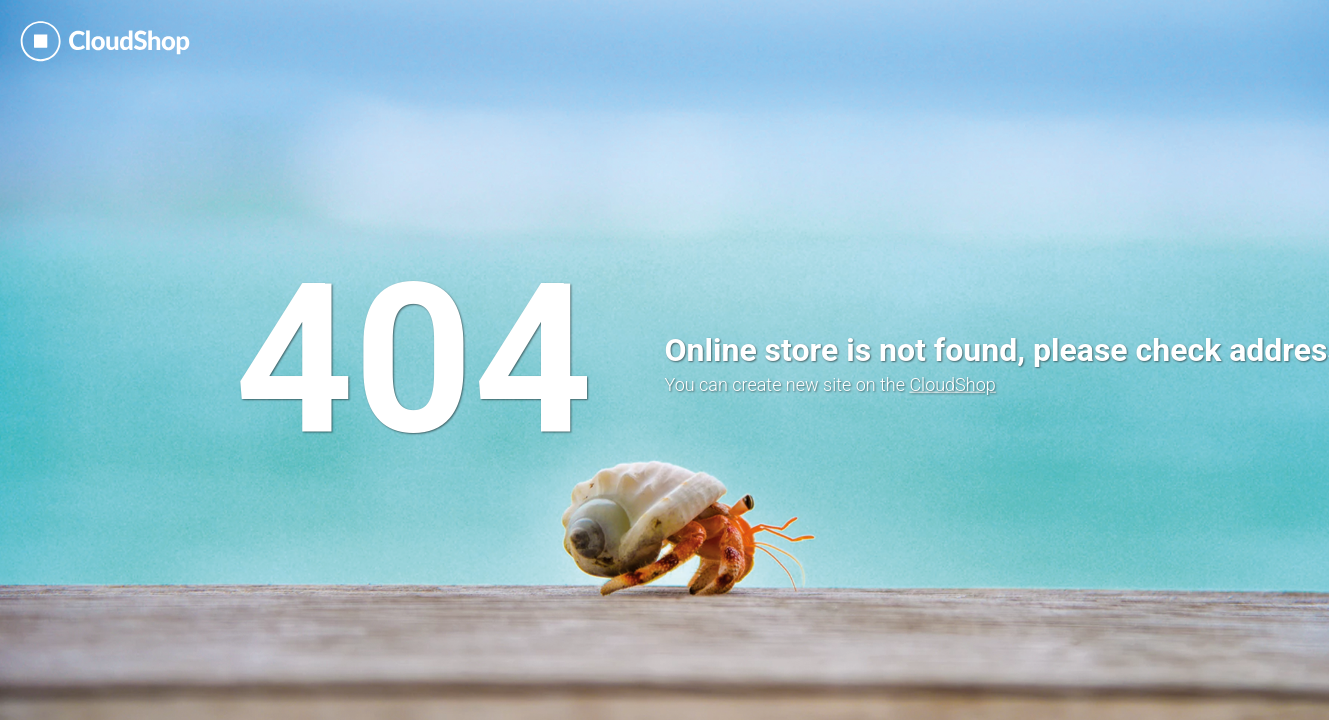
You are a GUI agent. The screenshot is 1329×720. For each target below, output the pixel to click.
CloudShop (952, 384)
